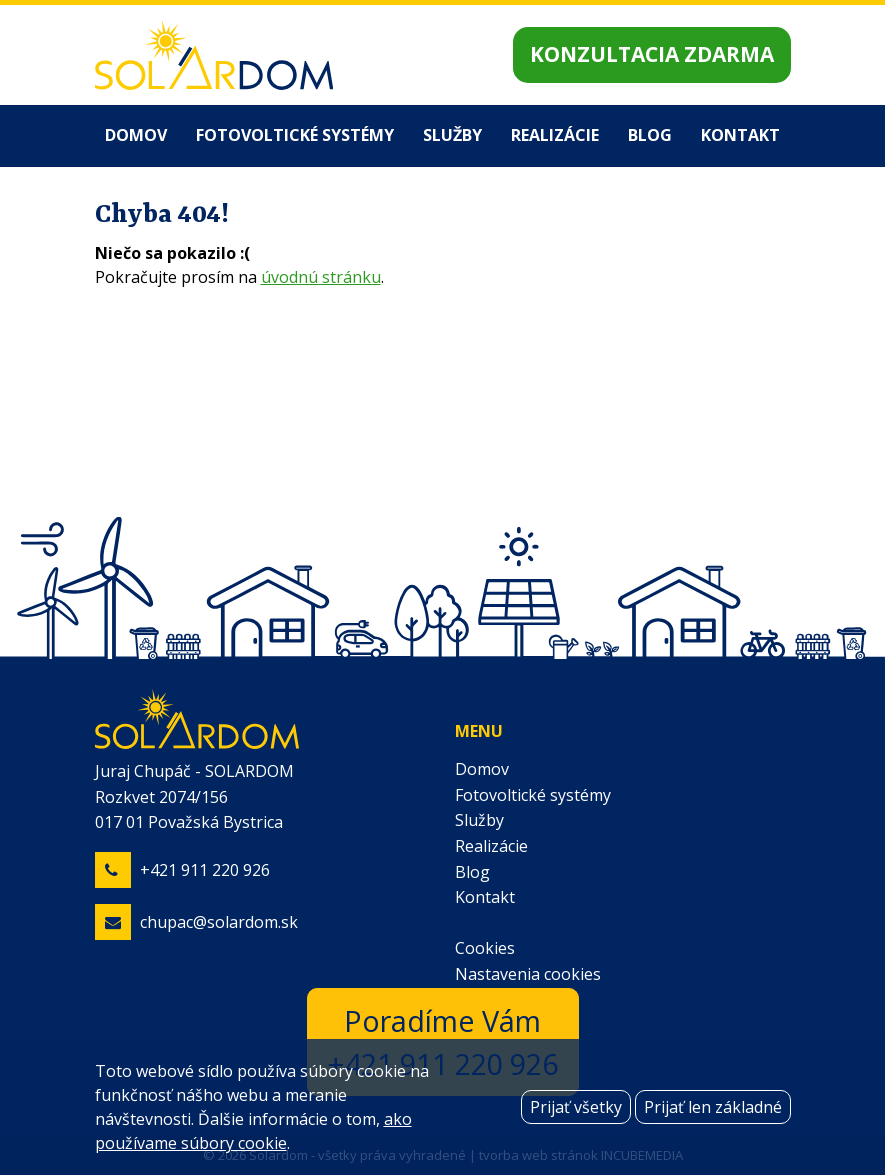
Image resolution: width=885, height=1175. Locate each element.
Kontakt (740, 135)
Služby (452, 135)
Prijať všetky (576, 1107)
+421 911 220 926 (205, 870)
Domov (136, 135)
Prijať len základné (713, 1107)
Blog (650, 135)
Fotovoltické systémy (295, 135)
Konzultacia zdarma (652, 54)
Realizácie (555, 135)
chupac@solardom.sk (219, 922)
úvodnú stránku (321, 277)
